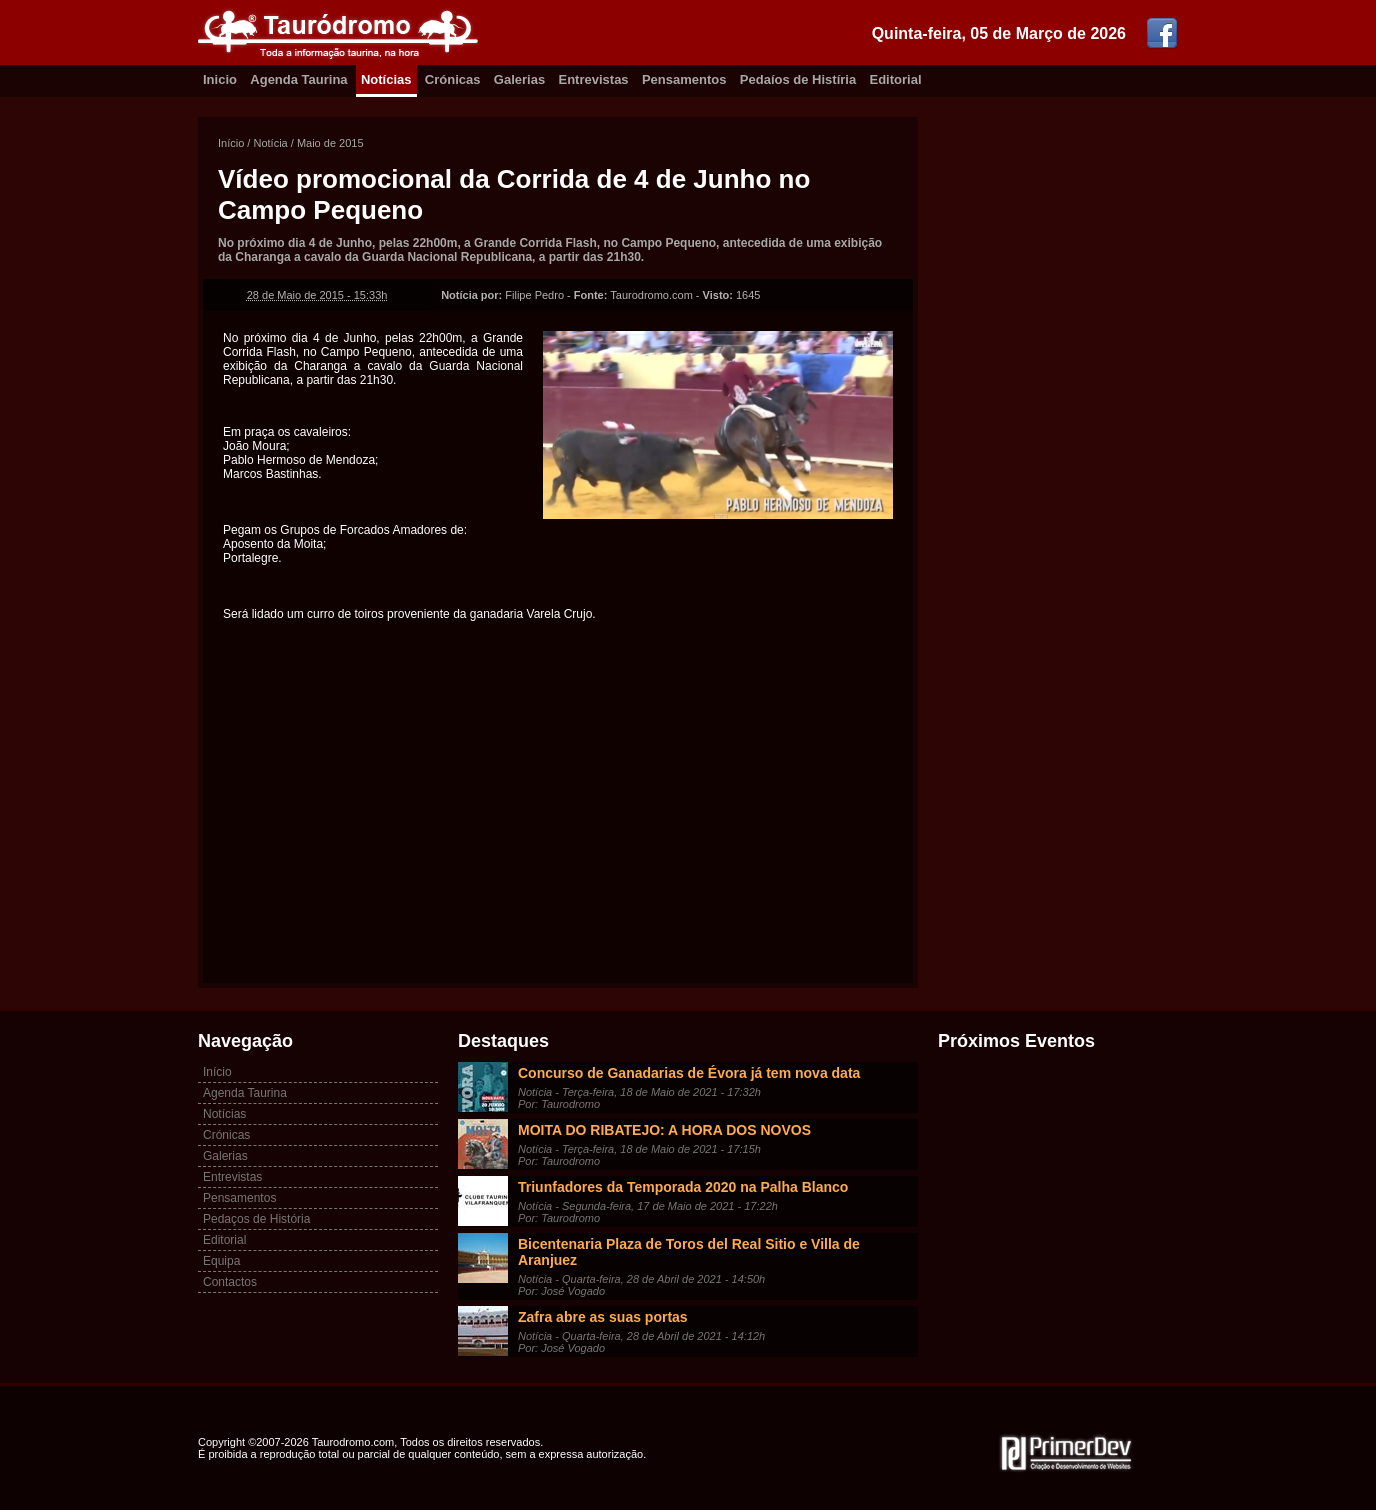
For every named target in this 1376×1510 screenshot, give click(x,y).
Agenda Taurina (298, 79)
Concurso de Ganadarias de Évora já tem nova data (689, 1073)
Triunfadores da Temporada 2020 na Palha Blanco (683, 1187)
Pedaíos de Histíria (798, 79)
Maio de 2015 (330, 143)
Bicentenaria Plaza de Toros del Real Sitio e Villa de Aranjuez (689, 1252)
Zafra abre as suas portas (603, 1317)
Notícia (270, 143)
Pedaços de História (256, 1219)
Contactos (230, 1282)
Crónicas (453, 79)
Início (231, 143)
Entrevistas (594, 79)
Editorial (896, 79)
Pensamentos (684, 79)
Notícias (386, 79)
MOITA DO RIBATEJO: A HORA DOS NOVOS (664, 1130)
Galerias (519, 79)
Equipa (221, 1261)
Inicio (220, 79)
